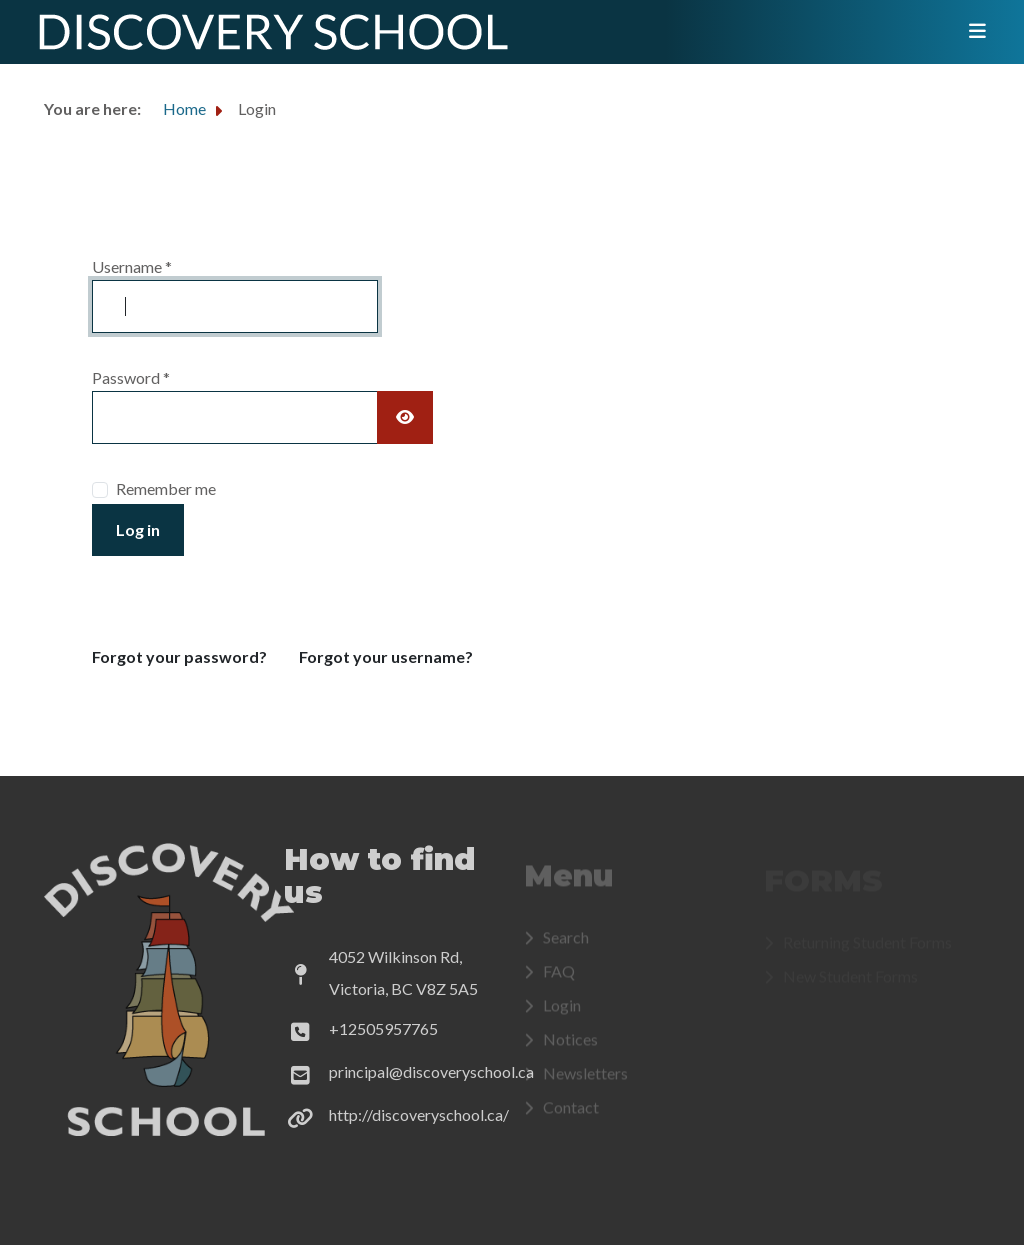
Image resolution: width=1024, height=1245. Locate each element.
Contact (571, 1112)
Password (131, 377)
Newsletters (585, 1078)
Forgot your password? (179, 656)
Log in (138, 529)
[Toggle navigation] (971, 32)
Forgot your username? (386, 656)
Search (566, 942)
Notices (570, 1044)
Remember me (166, 488)
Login (562, 1010)
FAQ (559, 976)
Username (132, 266)
